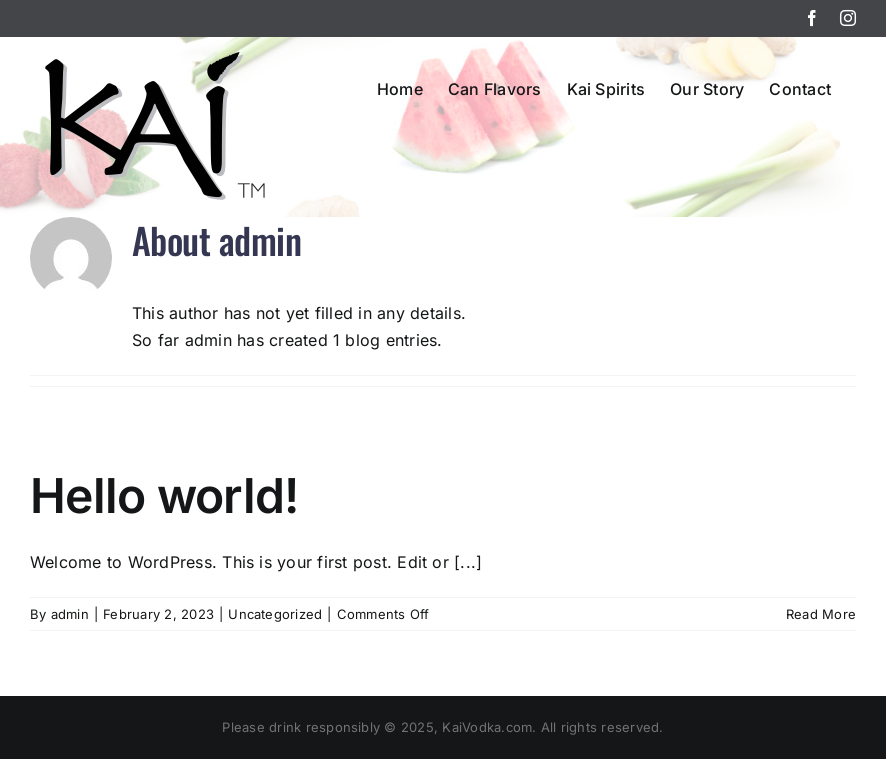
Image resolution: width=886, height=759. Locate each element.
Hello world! (164, 495)
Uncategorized (275, 614)
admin (70, 614)
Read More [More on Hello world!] (821, 614)
